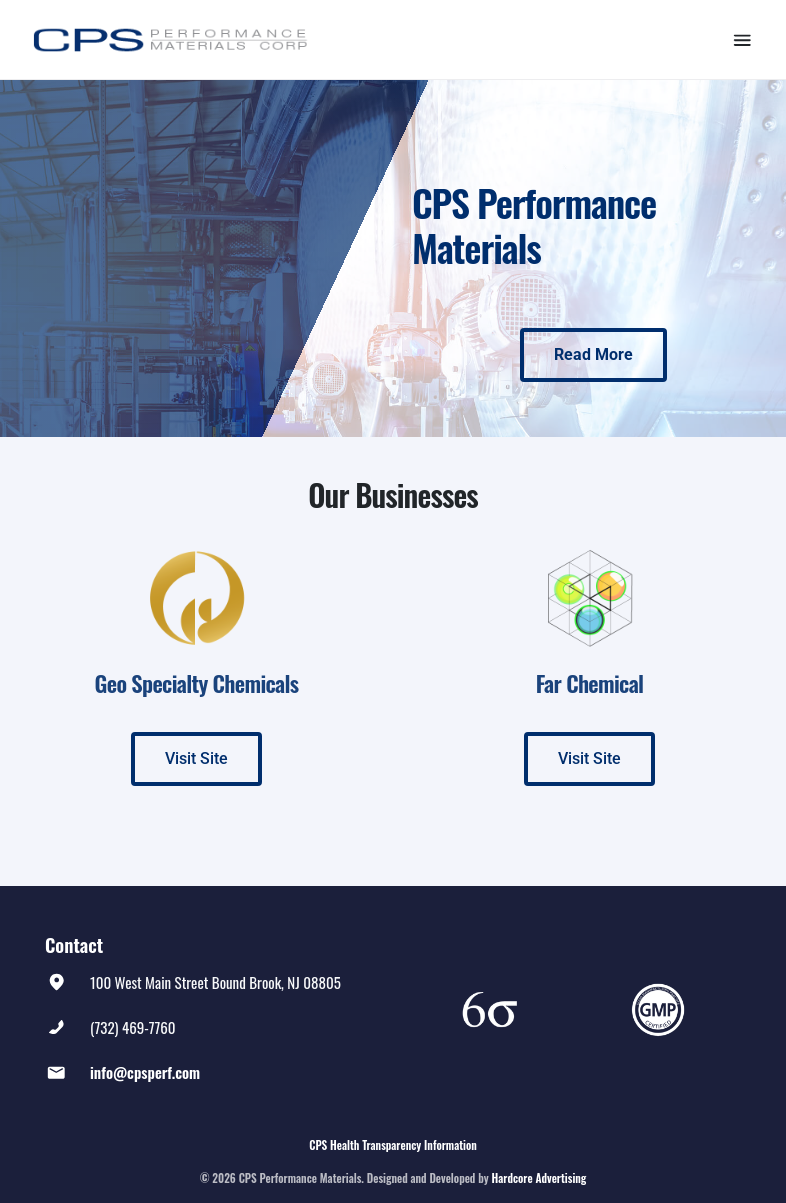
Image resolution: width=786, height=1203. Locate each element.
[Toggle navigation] (742, 39)
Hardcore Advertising (538, 1178)
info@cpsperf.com (145, 1072)
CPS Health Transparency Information (393, 1145)
